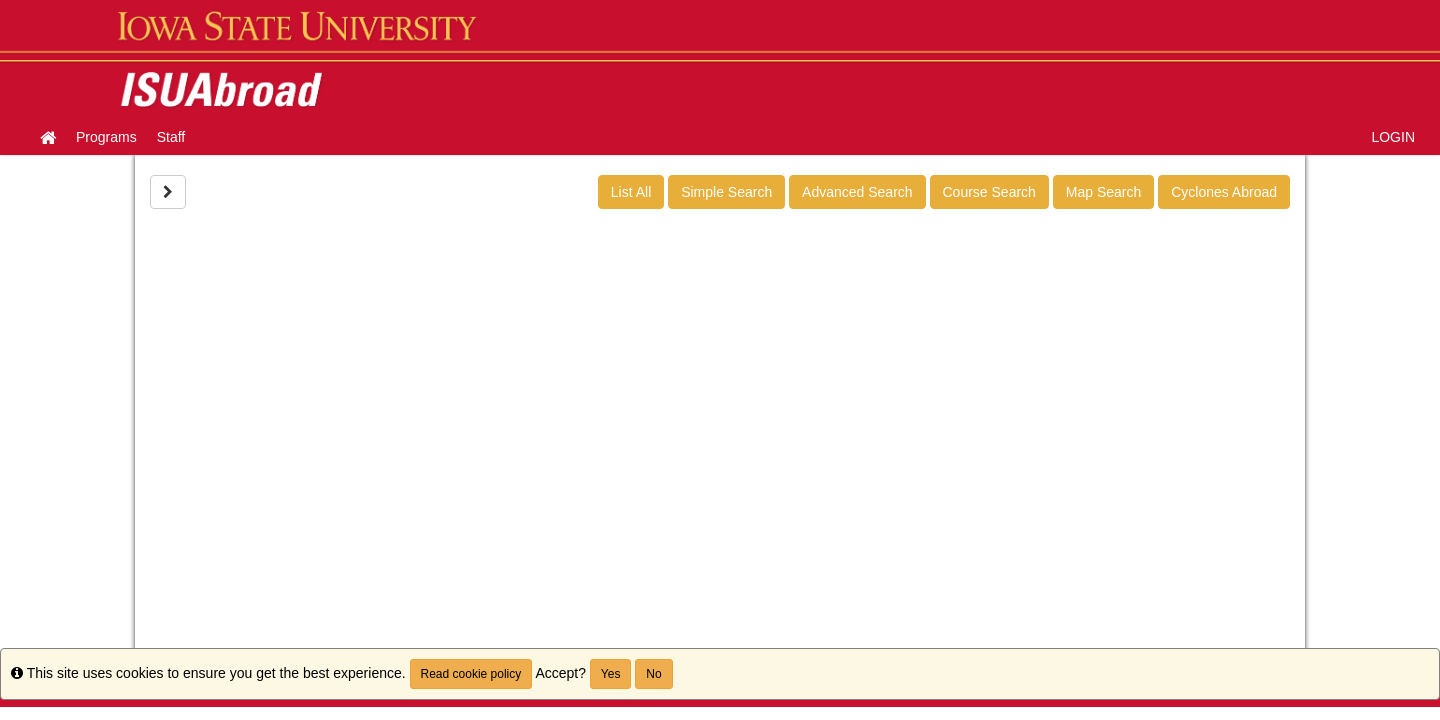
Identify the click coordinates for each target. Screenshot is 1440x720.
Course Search (989, 192)
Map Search (1103, 192)
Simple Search (726, 192)
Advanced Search (857, 192)
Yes (611, 674)
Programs (106, 137)
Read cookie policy (471, 674)
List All (631, 192)
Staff (171, 137)
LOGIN (1393, 137)
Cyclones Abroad (1224, 192)
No (653, 674)
